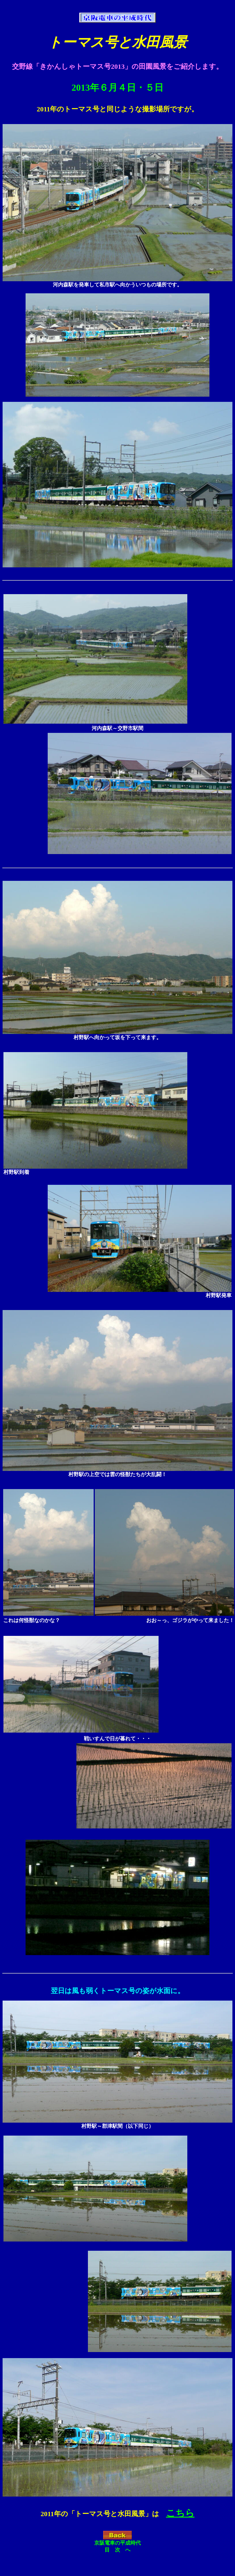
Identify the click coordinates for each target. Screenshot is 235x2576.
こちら (180, 2513)
